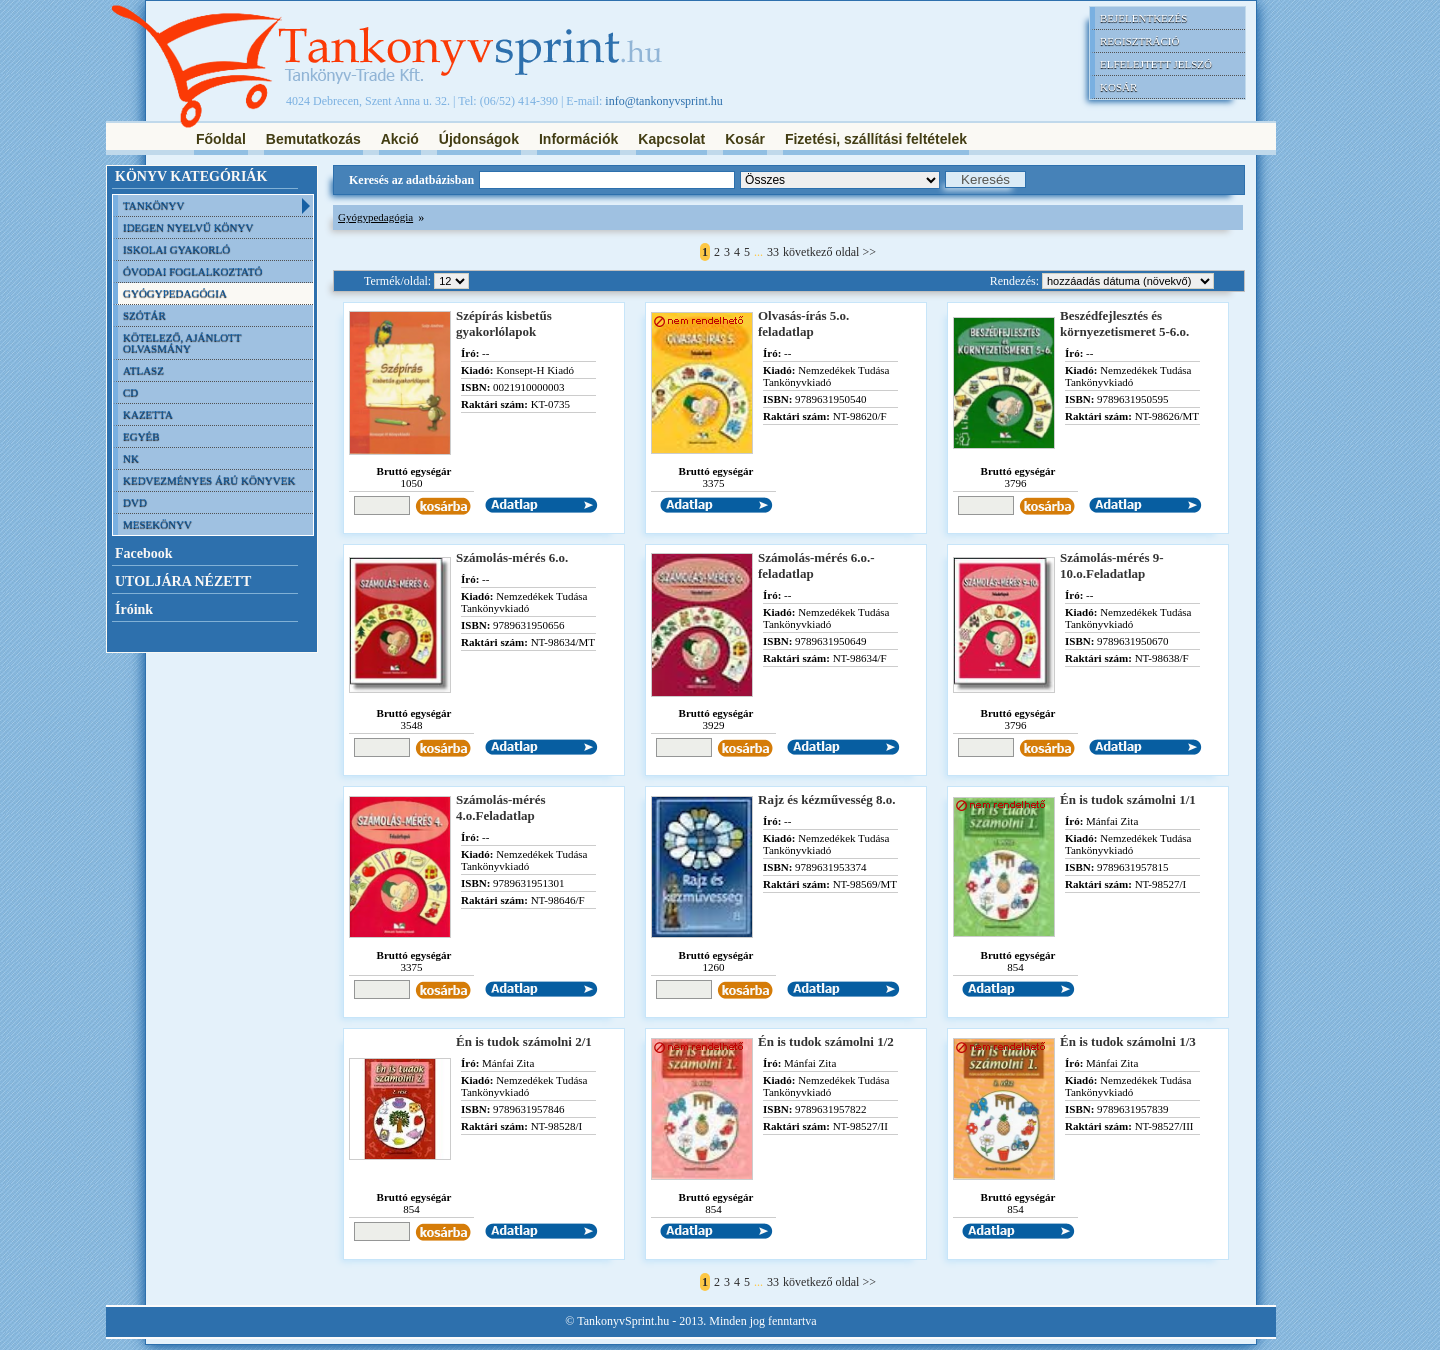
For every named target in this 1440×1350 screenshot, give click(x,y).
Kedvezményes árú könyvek (209, 480)
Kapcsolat (671, 139)
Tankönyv (153, 205)
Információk (578, 139)
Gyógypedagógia (175, 293)
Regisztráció (1139, 41)
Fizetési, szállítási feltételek (876, 139)
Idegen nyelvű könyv (188, 227)
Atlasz (143, 370)
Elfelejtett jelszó (1156, 64)
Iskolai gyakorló (176, 249)
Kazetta (148, 414)
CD (130, 392)
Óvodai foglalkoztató (192, 271)
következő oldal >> (829, 252)
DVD (135, 502)
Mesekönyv (157, 524)
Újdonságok (479, 139)
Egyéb (141, 436)
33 (773, 252)
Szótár (144, 315)
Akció (400, 139)
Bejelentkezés (1143, 18)
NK (131, 458)
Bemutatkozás (313, 139)
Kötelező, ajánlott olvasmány (182, 342)
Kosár (1118, 87)
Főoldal (221, 139)
